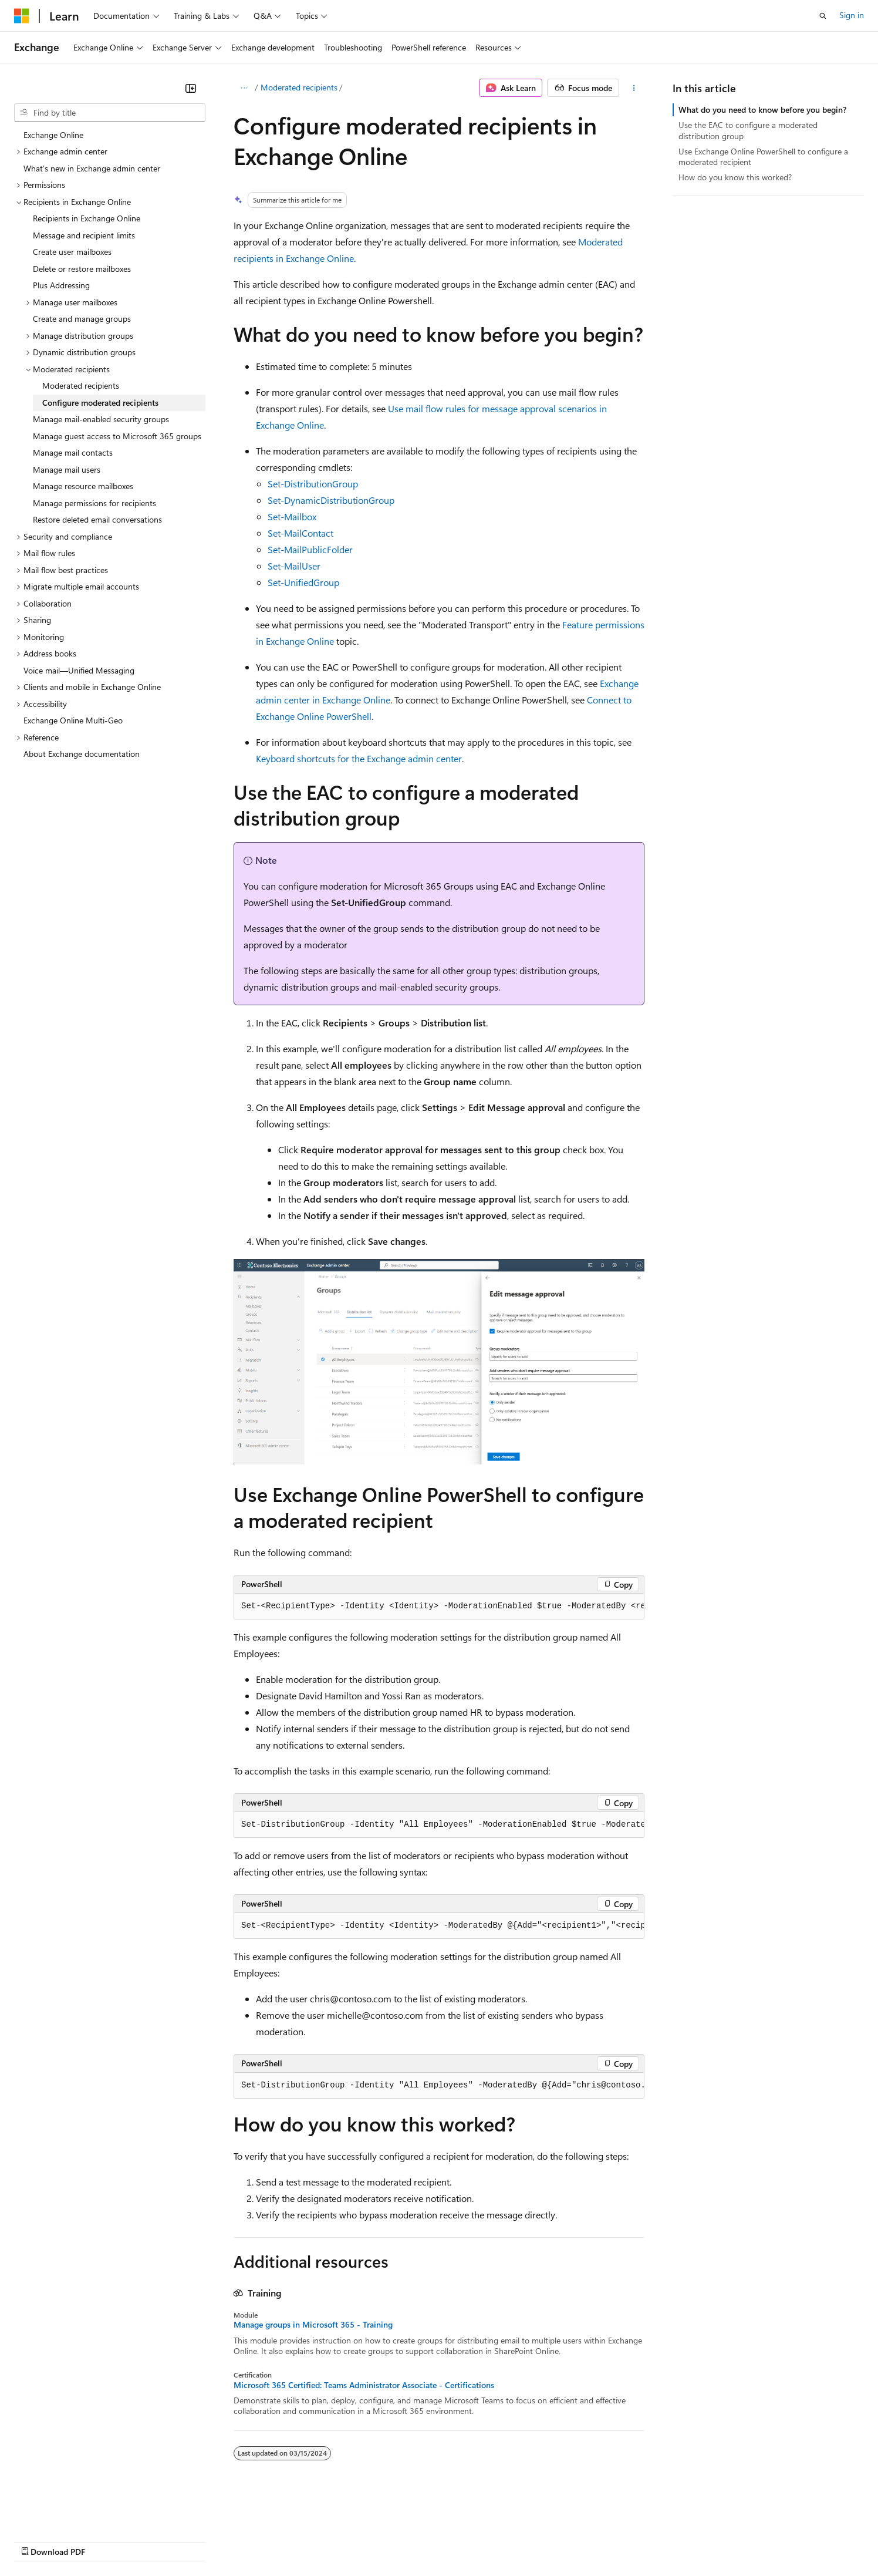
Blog (160, 2540)
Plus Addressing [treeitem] (61, 285)
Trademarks (486, 2540)
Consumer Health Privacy (337, 2540)
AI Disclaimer (37, 2540)
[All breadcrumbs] (244, 88)
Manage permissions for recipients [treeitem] (94, 503)
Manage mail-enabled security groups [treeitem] (101, 419)
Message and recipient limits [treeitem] (84, 235)
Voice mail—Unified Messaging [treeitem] (78, 670)
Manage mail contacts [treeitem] (73, 452)
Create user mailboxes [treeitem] (72, 251)
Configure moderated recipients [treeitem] (100, 402)
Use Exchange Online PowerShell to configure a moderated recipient (763, 156)
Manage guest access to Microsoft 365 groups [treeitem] (117, 436)
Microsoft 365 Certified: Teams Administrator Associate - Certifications (364, 2385)
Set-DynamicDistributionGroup (331, 500)
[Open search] (823, 15)
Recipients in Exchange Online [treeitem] (86, 218)
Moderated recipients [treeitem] (80, 385)
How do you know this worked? (735, 177)
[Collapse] (190, 88)
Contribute (210, 2540)
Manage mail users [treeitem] (66, 469)
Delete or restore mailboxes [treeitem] (82, 268)
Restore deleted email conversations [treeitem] (97, 519)
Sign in (851, 15)
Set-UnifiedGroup (303, 582)
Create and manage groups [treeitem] (82, 318)
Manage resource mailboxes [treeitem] (83, 485)
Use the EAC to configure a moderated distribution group (748, 130)
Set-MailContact (300, 533)
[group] (439, 1606)
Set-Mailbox (292, 516)
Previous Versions (106, 2540)
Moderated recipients (299, 87)
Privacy (256, 2540)
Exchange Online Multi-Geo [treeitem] (73, 720)
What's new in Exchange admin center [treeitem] (91, 168)
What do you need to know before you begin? (762, 109)
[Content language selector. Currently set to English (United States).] (67, 2512)
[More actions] (634, 88)
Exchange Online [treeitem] (53, 134)
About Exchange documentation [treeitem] (81, 753)
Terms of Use (429, 2540)
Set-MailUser (294, 566)
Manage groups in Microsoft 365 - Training (313, 2324)
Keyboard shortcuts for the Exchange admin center (359, 758)
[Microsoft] (21, 15)
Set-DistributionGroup (313, 483)
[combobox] (109, 112)
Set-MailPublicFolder (310, 549)
